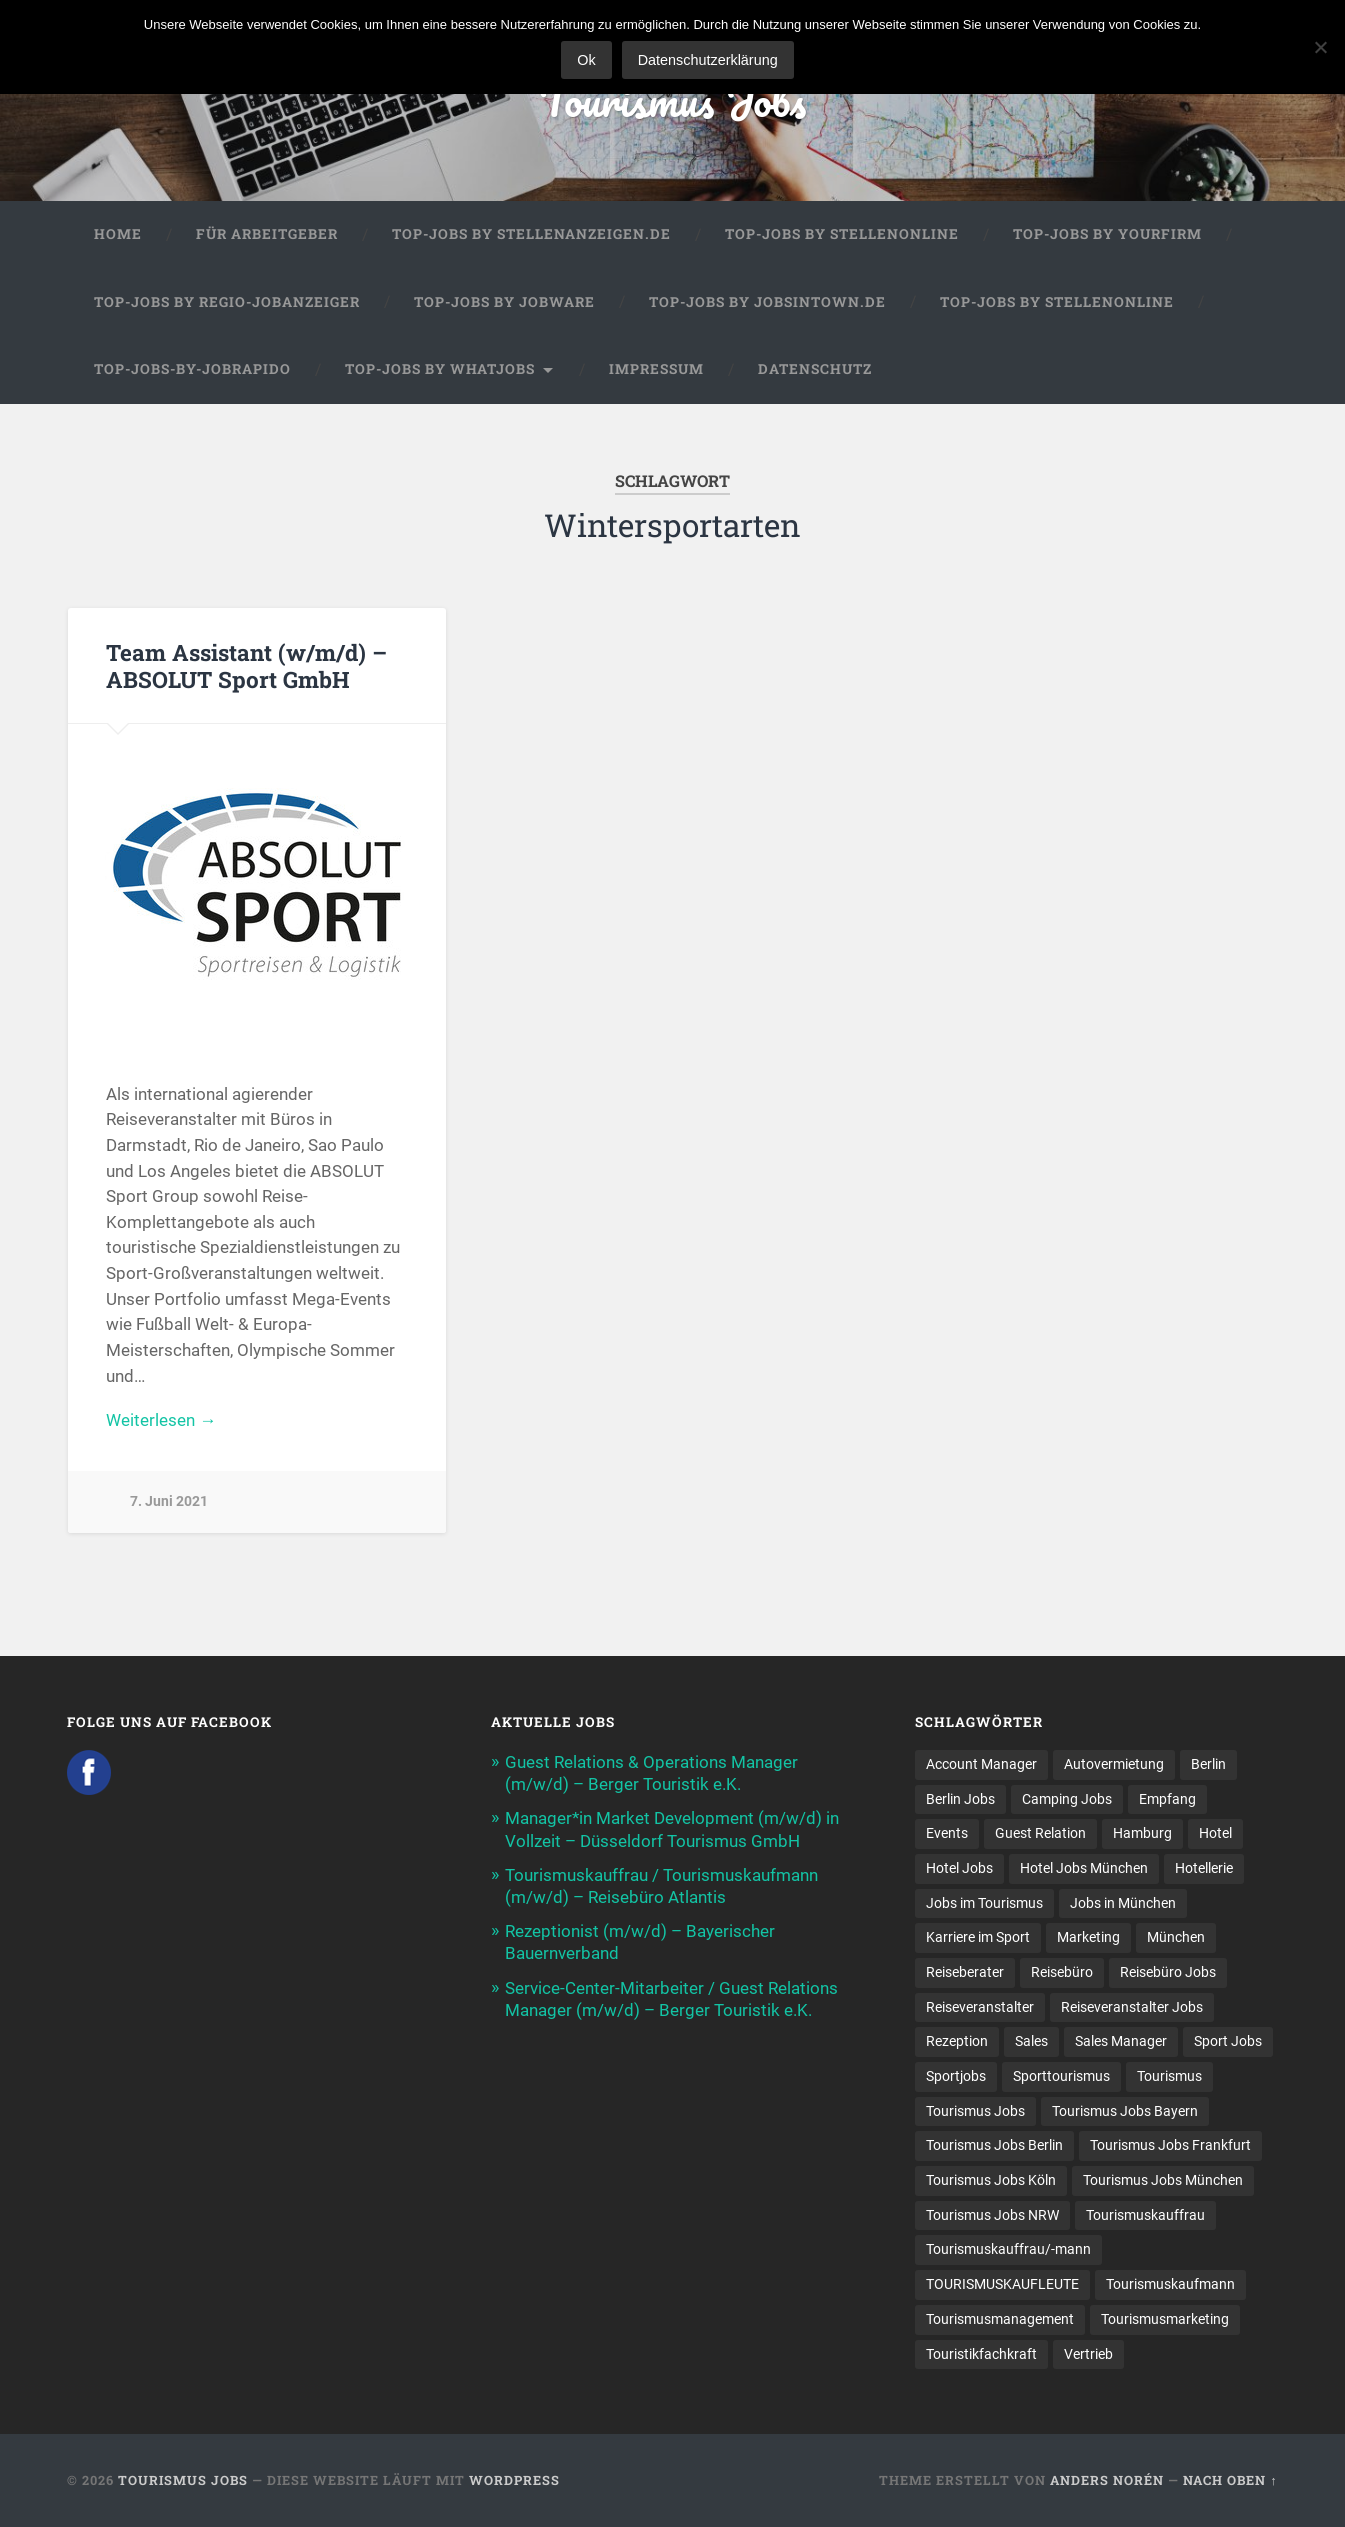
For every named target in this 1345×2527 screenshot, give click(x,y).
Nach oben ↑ (1230, 2480)
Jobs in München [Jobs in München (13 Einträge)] (1123, 1903)
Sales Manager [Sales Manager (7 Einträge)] (1121, 2041)
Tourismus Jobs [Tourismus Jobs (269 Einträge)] (975, 2111)
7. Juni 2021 (169, 1501)
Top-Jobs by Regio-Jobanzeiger (227, 302)
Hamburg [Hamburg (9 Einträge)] (1142, 1833)
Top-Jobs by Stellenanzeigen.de (531, 234)
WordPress (514, 2480)
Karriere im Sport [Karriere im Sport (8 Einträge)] (978, 1937)
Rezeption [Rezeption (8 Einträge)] (957, 2041)
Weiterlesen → (161, 1420)
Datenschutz (815, 369)
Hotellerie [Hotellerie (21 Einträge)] (1204, 1868)
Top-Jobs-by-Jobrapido (192, 369)
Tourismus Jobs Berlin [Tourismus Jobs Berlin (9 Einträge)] (994, 2145)
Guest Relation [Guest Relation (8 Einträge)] (1040, 1833)
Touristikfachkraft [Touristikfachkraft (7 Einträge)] (981, 2354)
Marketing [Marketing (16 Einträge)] (1088, 1937)
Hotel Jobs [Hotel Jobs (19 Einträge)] (959, 1868)
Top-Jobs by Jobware (504, 302)
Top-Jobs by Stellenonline (842, 234)
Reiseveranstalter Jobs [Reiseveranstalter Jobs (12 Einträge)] (1132, 2007)
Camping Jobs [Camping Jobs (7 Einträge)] (1067, 1799)
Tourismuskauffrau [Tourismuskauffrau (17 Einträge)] (1145, 2215)
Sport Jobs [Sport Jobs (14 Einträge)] (1228, 2041)
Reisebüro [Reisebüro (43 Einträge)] (1062, 1972)
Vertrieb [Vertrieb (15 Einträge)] (1088, 2354)
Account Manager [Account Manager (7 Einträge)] (981, 1764)
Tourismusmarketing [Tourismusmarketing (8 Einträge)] (1165, 2319)
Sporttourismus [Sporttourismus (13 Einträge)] (1061, 2076)
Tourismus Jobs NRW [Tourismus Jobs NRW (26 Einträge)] (992, 2215)
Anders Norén (1107, 2480)
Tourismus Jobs (672, 99)
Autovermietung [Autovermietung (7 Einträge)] (1114, 1764)
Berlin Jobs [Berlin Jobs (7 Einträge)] (960, 1799)
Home (118, 234)
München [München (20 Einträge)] (1176, 1937)
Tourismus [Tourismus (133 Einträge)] (1169, 2076)
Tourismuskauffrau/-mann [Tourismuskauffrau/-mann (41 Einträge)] (1008, 2249)
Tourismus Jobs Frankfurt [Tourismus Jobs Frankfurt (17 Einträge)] (1170, 2145)
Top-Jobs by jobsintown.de (767, 302)
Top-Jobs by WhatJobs (440, 369)
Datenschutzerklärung (708, 60)
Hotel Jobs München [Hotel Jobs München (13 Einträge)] (1084, 1868)
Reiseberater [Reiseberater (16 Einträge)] (965, 1972)
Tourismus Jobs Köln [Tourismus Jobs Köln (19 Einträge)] (991, 2180)
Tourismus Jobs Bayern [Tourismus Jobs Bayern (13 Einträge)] (1125, 2111)
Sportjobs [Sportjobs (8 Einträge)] (956, 2076)
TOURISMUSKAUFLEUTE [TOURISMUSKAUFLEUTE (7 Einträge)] (1002, 2284)
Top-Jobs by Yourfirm (1107, 234)
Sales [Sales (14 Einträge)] (1031, 2041)
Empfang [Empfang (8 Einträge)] (1167, 1799)
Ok (586, 60)
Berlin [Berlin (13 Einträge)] (1208, 1764)
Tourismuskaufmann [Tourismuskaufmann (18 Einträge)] (1170, 2284)
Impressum (656, 369)
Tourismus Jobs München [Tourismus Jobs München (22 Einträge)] (1163, 2180)
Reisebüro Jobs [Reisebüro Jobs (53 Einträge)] (1168, 1972)
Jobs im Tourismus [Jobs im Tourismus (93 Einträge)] (984, 1903)
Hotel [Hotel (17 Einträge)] (1215, 1833)
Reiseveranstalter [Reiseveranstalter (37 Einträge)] (980, 2007)
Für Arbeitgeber (267, 234)
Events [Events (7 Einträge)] (947, 1833)
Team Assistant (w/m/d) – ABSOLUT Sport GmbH (246, 665)
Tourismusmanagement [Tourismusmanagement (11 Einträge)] (1000, 2319)
